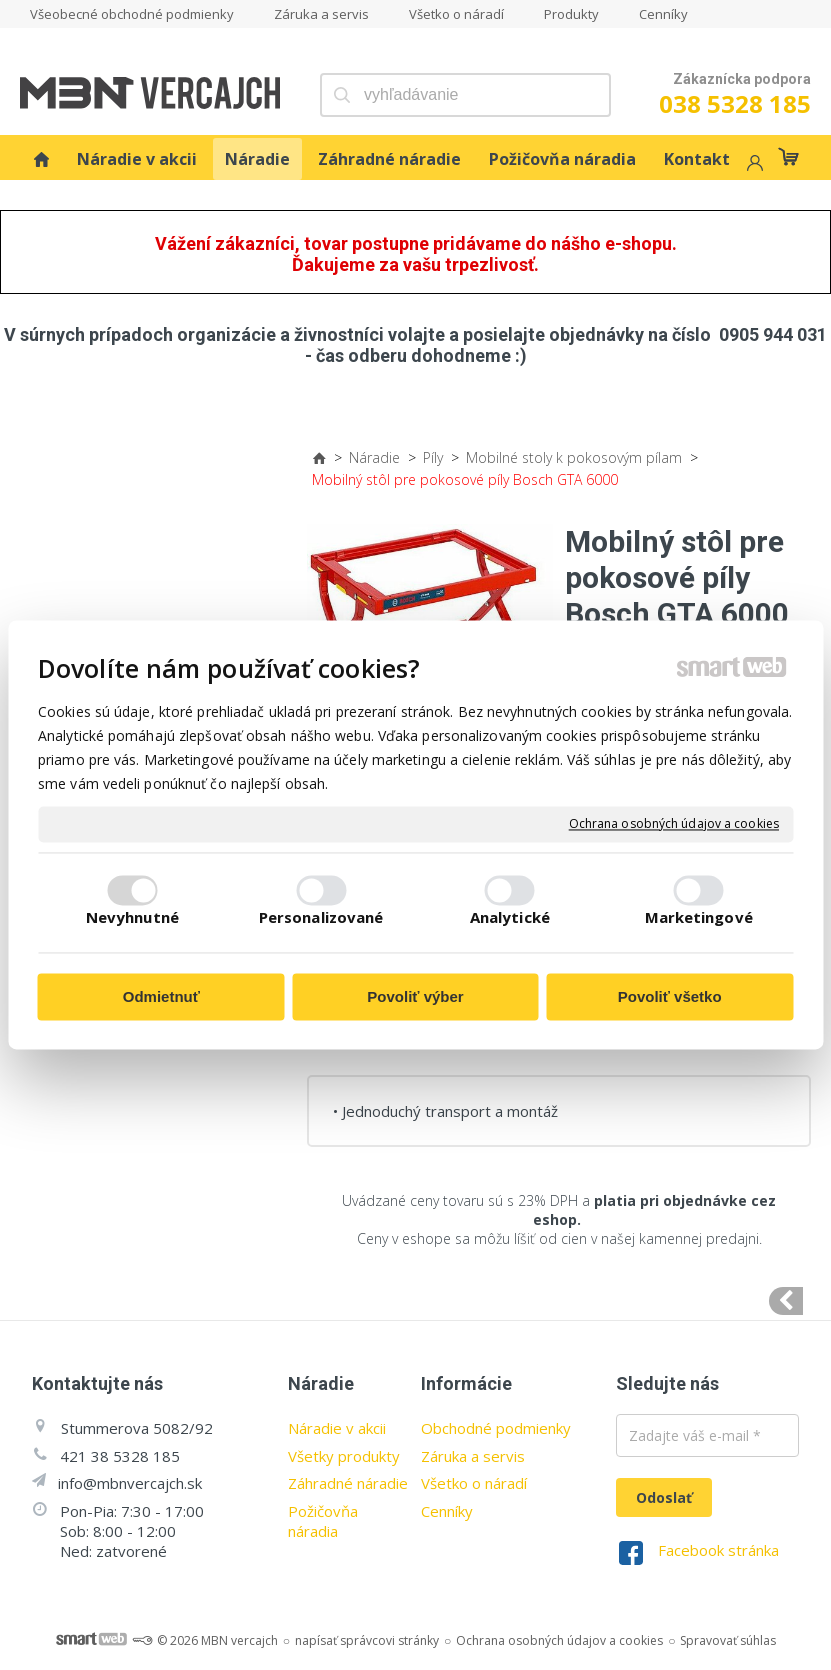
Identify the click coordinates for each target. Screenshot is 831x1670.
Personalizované (321, 918)
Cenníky (447, 1511)
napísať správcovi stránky (367, 1640)
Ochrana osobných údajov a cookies (674, 824)
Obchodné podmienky (496, 1428)
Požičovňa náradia (323, 1521)
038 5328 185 (735, 103)
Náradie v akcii (337, 1428)
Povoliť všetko (670, 996)
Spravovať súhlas (728, 1640)
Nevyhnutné (132, 918)
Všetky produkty (344, 1456)
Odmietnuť (161, 996)
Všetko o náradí (474, 1483)
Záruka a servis (473, 1456)
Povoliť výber (415, 996)
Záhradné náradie (348, 1483)
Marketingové (699, 918)
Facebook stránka (718, 1550)
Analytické (510, 918)
